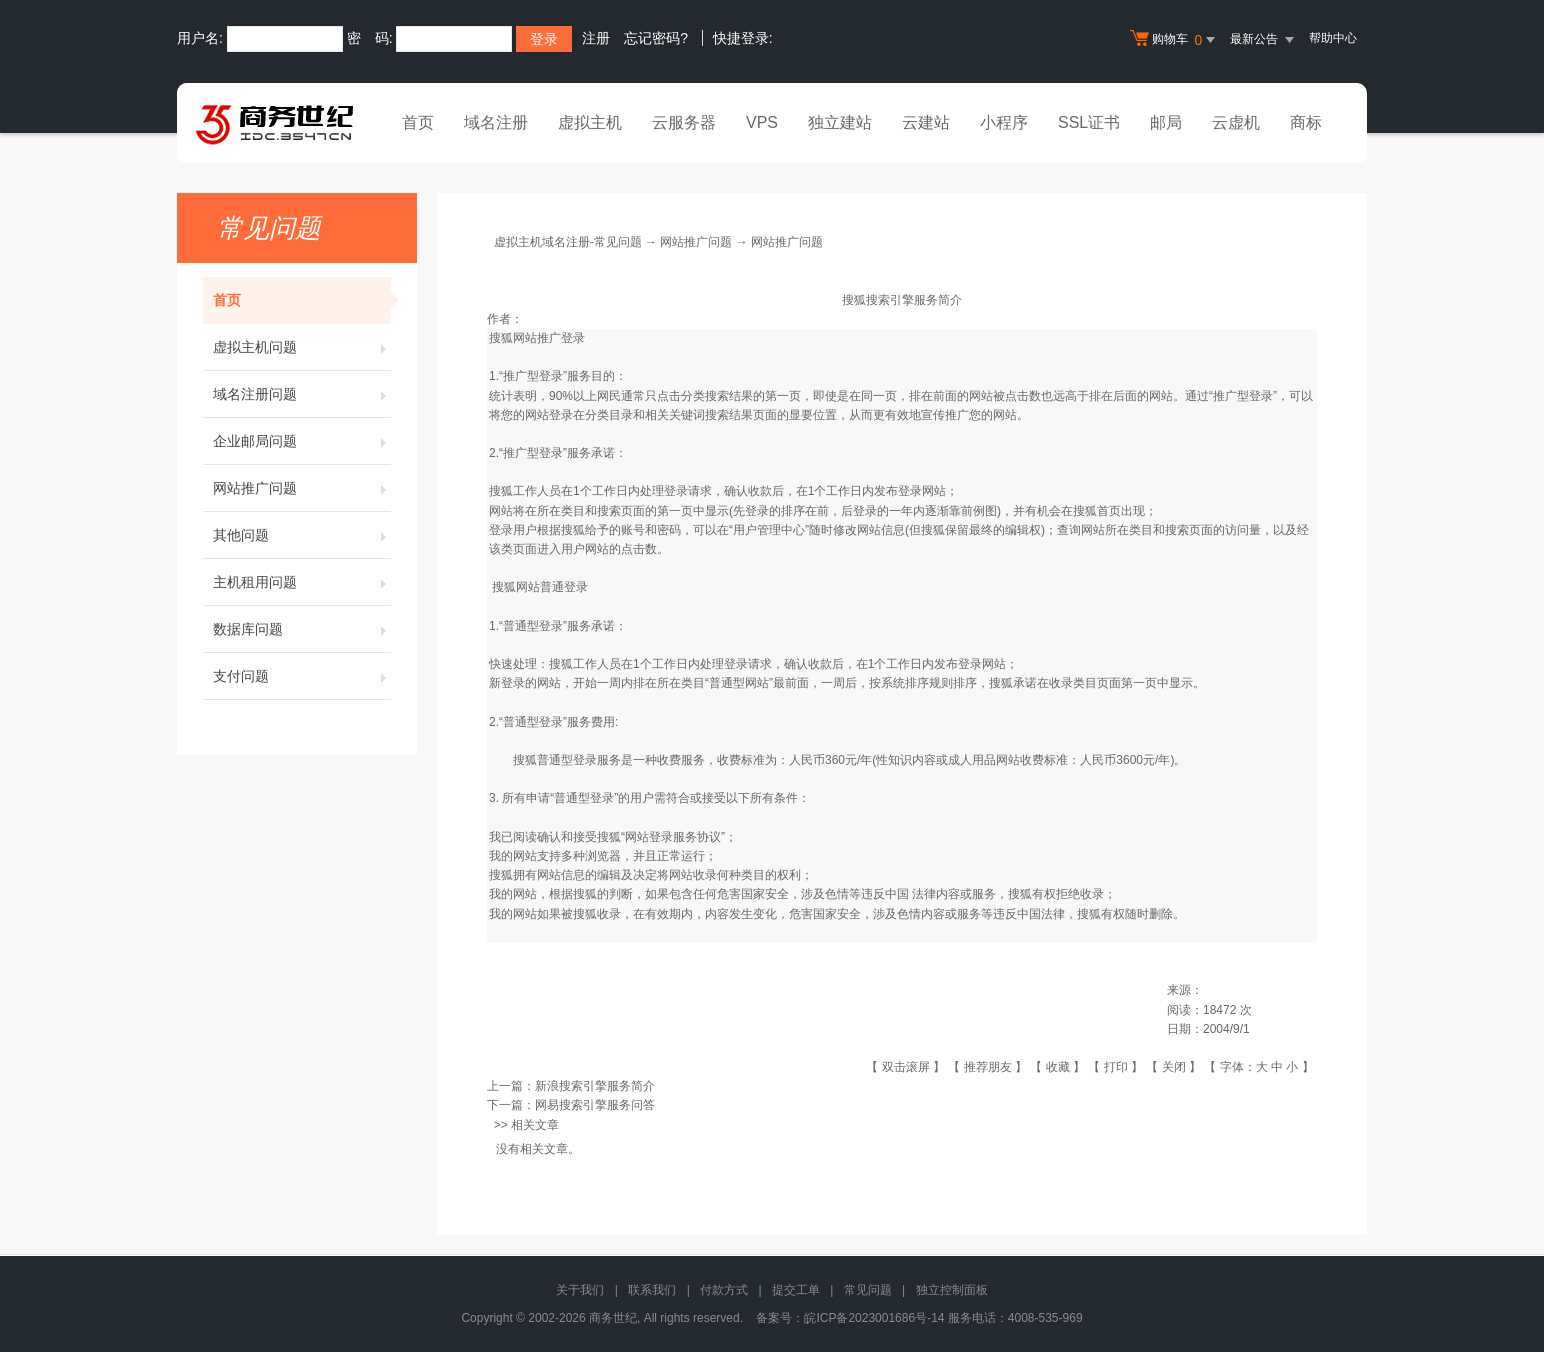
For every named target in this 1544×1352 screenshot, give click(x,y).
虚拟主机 (590, 122)
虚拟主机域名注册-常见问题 (568, 242)
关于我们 (580, 1290)
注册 (596, 38)
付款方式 (724, 1290)
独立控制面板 (952, 1290)
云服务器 (684, 122)
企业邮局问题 (302, 441)
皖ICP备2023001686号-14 (874, 1318)
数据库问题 (302, 629)
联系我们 (652, 1290)
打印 (1116, 1067)
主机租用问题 (302, 582)
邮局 (1166, 122)
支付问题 (302, 676)
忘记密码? (656, 38)
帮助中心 (1333, 38)
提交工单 (796, 1290)
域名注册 (496, 122)
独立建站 (840, 122)
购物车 (1175, 40)
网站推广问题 (302, 488)
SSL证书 (1089, 122)
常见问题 (868, 1290)
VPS (762, 122)
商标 (1306, 122)
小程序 (1004, 122)
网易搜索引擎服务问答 (595, 1105)
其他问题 (302, 535)
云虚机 (1236, 122)
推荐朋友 (988, 1067)
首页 (418, 122)
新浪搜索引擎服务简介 (595, 1086)
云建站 (926, 122)
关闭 (1174, 1067)
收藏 (1058, 1067)
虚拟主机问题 (302, 347)
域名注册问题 (302, 394)
